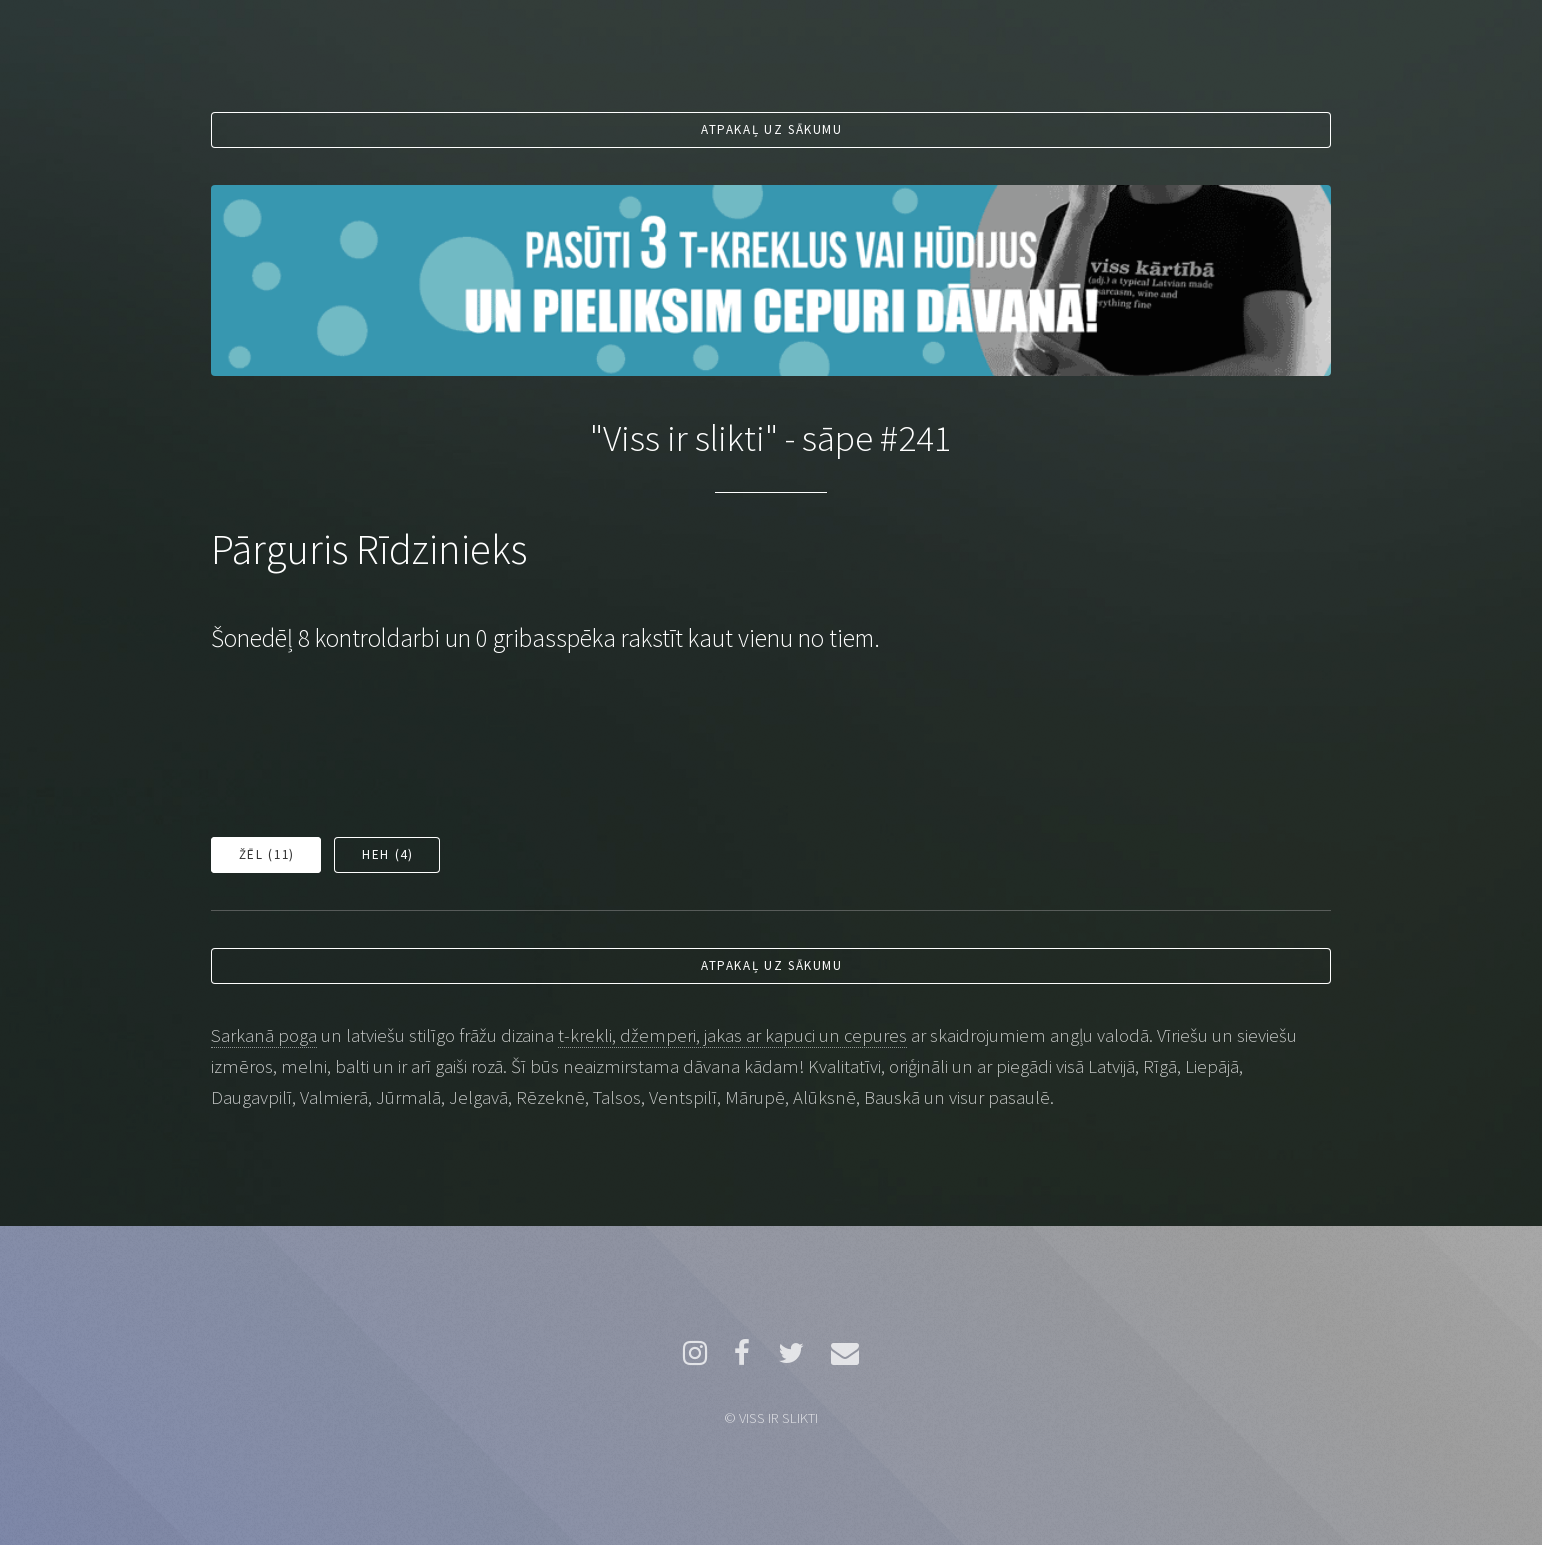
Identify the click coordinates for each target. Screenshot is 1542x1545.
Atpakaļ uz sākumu (772, 129)
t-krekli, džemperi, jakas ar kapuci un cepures (732, 1035)
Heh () (387, 854)
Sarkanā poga (264, 1035)
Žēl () (267, 854)
